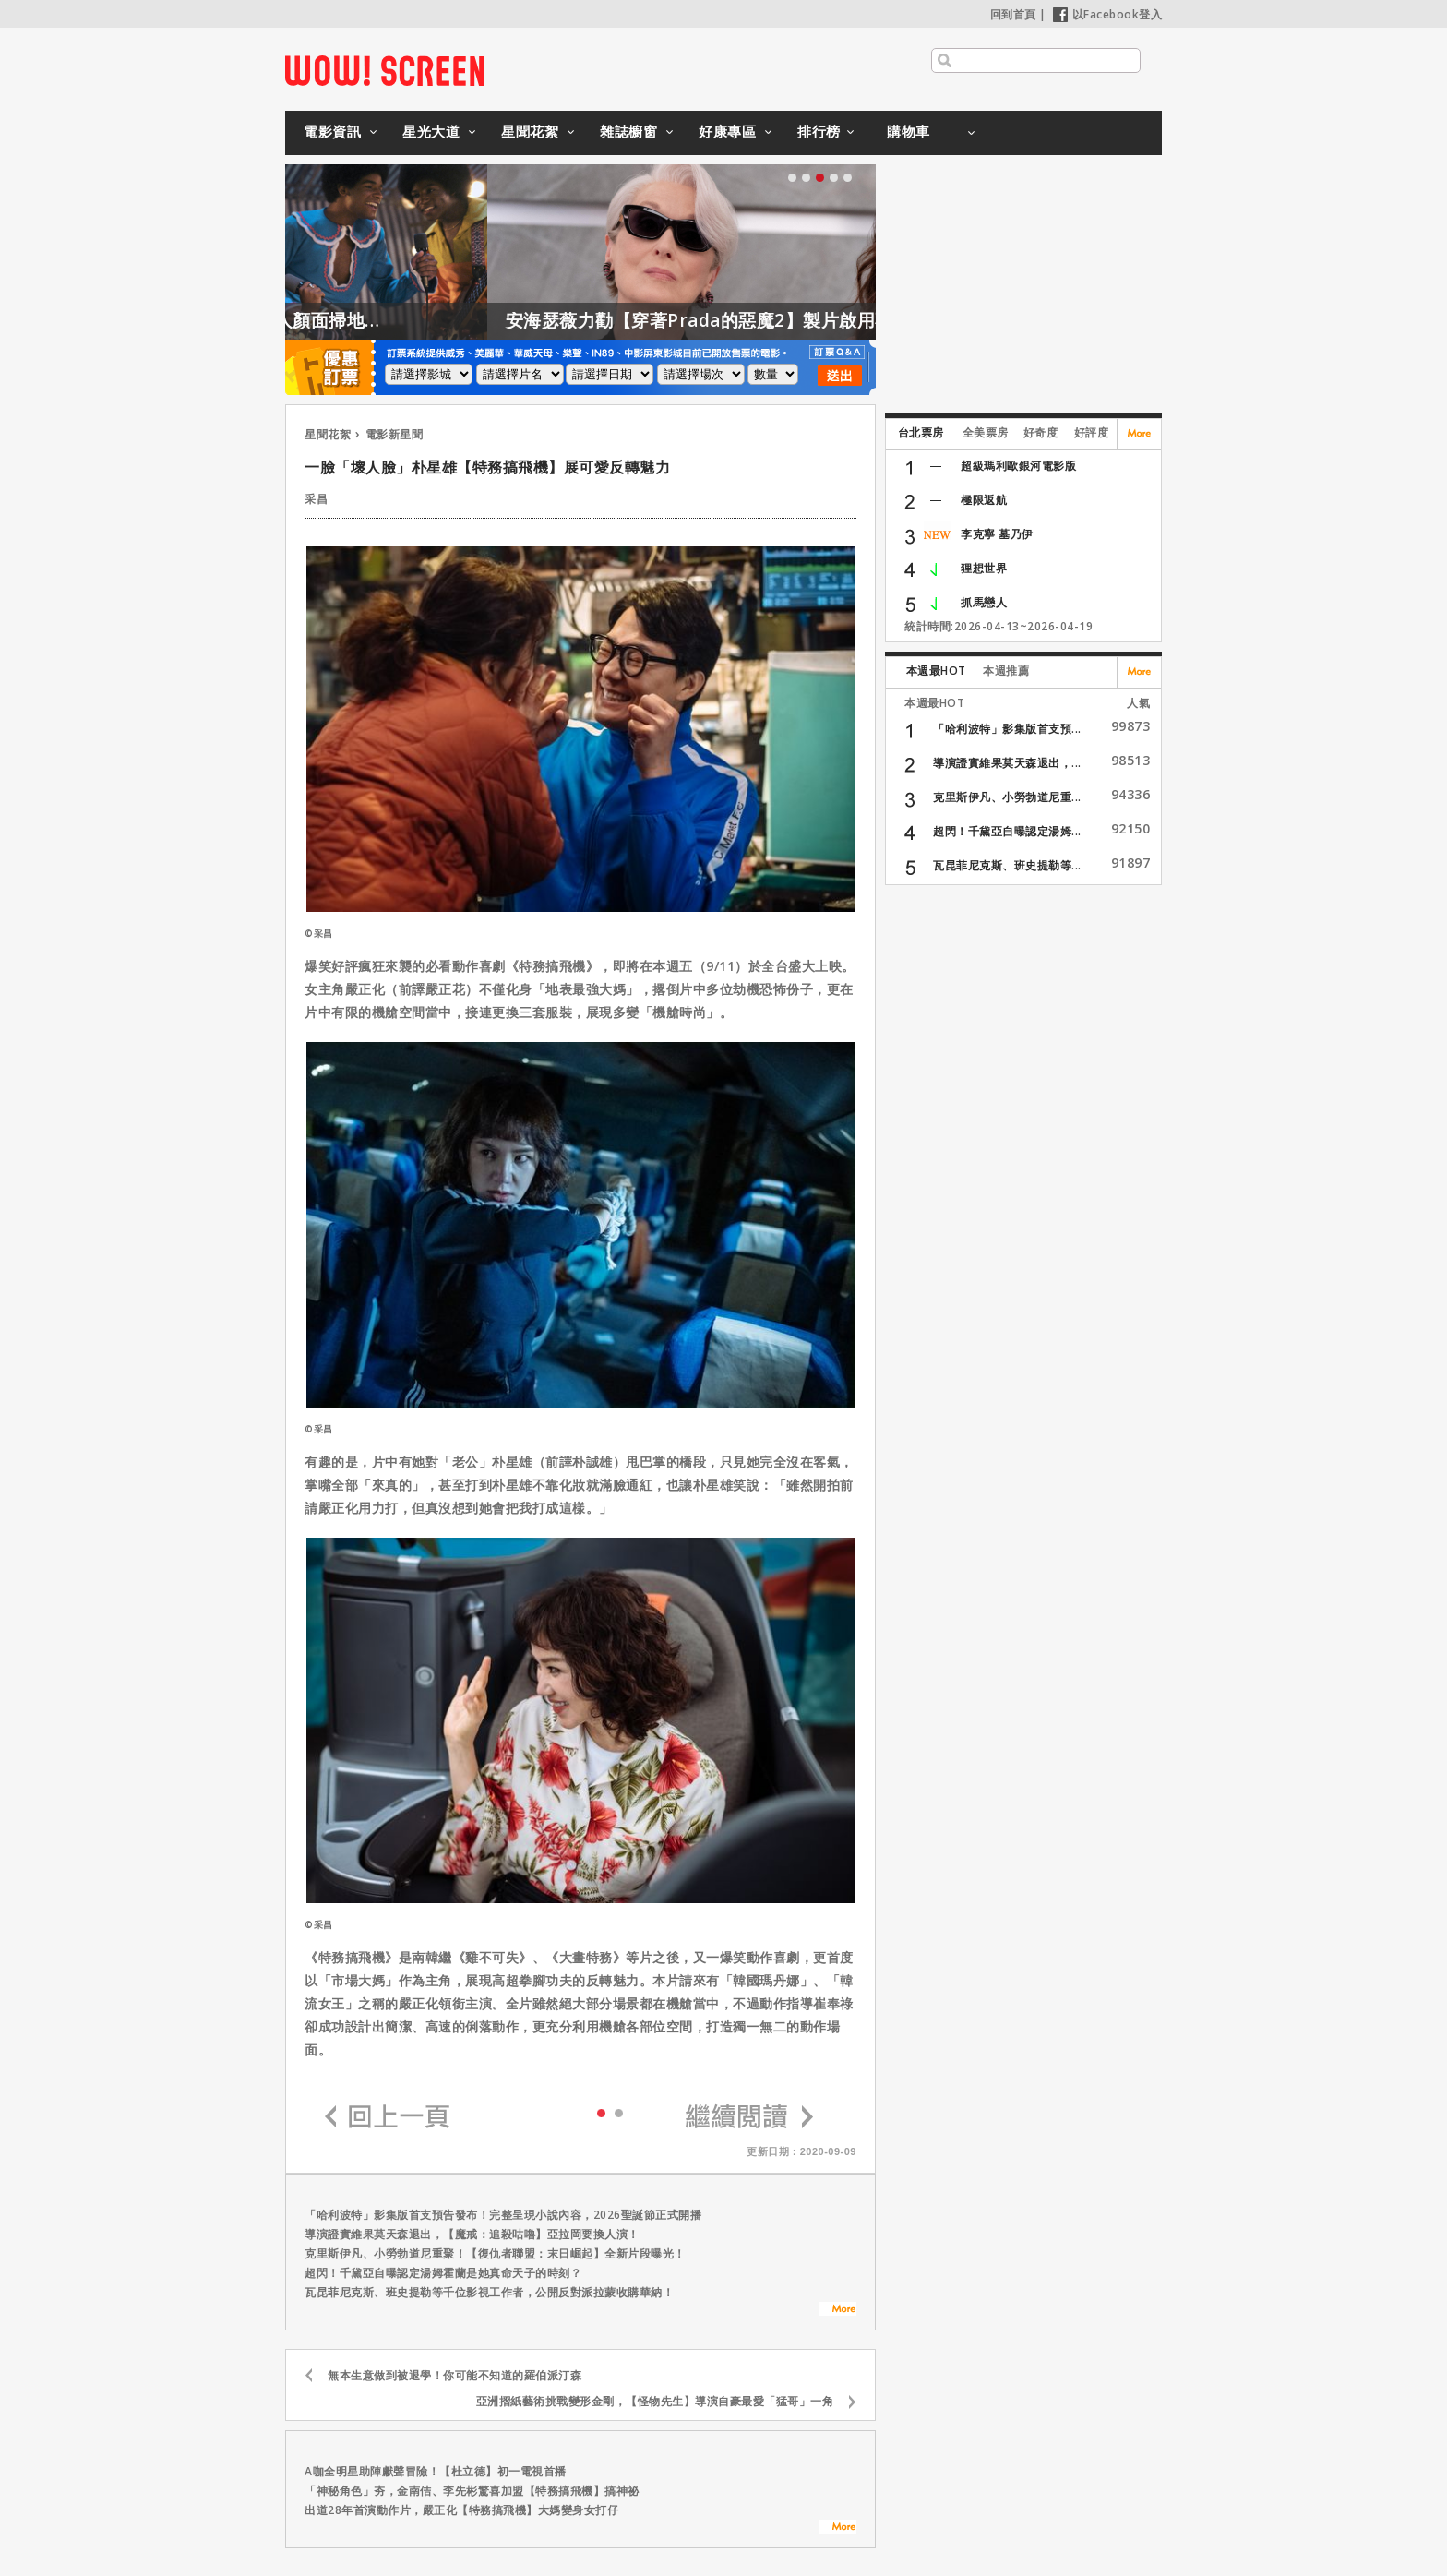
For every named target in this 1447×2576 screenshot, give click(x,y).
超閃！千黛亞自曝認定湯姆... (1007, 831)
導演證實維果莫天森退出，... (1007, 763)
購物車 (908, 131)
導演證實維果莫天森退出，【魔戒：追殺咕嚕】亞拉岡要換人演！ (472, 2234)
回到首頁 (1013, 14)
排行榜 (819, 131)
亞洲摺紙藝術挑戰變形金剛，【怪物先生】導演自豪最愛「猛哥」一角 (655, 2401)
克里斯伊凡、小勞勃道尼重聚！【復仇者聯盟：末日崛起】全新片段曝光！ (495, 2253)
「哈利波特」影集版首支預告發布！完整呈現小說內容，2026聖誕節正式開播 (503, 2215)
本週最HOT (936, 670)
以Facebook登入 (1108, 14)
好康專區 (727, 131)
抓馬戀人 (984, 602)
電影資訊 (332, 131)
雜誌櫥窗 (628, 131)
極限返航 (984, 500)
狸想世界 (984, 568)
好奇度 (1040, 432)
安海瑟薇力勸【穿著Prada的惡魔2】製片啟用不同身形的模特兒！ (846, 320)
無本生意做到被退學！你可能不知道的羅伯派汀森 (454, 2375)
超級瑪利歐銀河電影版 (1018, 465)
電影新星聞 (394, 434)
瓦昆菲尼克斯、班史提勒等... (1007, 865)
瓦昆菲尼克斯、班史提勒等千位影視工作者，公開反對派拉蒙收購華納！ (489, 2292)
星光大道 (431, 131)
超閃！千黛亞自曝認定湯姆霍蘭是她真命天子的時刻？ (443, 2273)
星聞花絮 (529, 131)
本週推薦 (1006, 670)
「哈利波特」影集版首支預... (1007, 729)
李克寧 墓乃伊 (997, 534)
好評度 (1091, 432)
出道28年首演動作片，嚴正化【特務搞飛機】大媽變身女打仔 (461, 2510)
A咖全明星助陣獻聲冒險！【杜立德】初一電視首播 (436, 2471)
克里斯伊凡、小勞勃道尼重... (1007, 797)
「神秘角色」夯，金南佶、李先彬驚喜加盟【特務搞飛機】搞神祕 (472, 2490)
